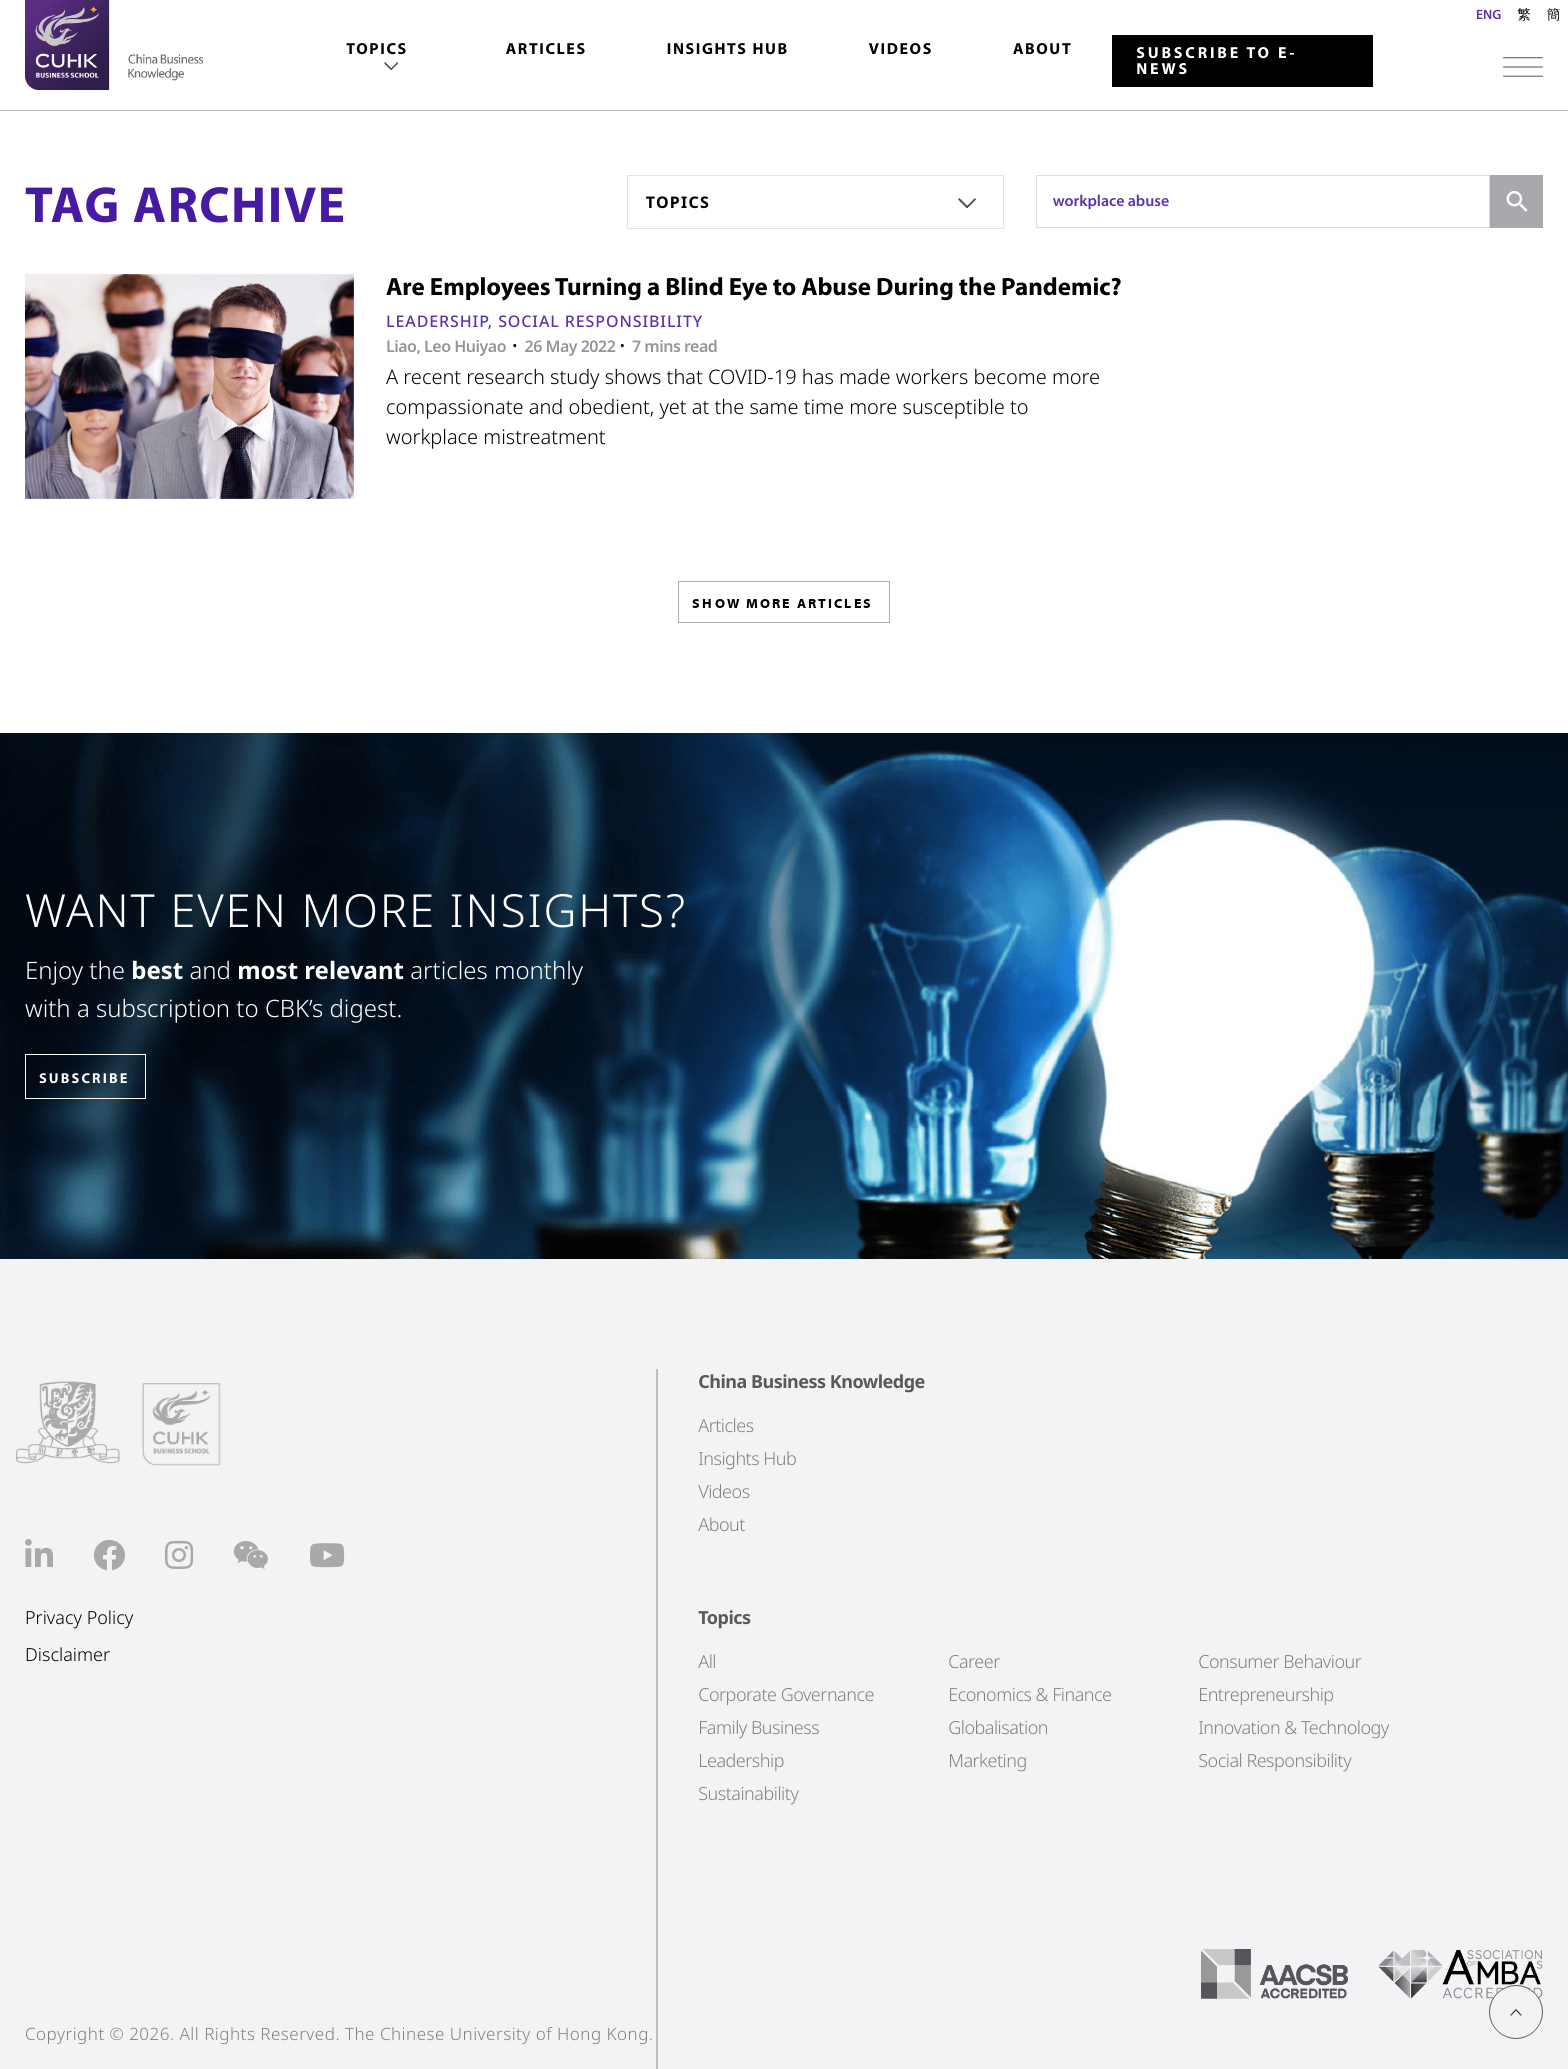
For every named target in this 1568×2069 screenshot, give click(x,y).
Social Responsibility (600, 321)
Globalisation (998, 1728)
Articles (546, 49)
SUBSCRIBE (99, 1077)
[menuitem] (376, 58)
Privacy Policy (79, 1618)
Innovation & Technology (1293, 1728)
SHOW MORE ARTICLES (782, 608)
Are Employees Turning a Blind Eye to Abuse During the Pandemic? (754, 286)
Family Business (758, 1728)
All (707, 1662)
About (1042, 49)
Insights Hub (728, 49)
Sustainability (748, 1794)
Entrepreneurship (1265, 1695)
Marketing (987, 1761)
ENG (1488, 14)
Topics (376, 49)
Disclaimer (67, 1655)
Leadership (437, 321)
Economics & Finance (1029, 1695)
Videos (901, 49)
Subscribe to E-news (1216, 61)
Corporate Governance (786, 1695)
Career (974, 1662)
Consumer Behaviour (1279, 1662)
